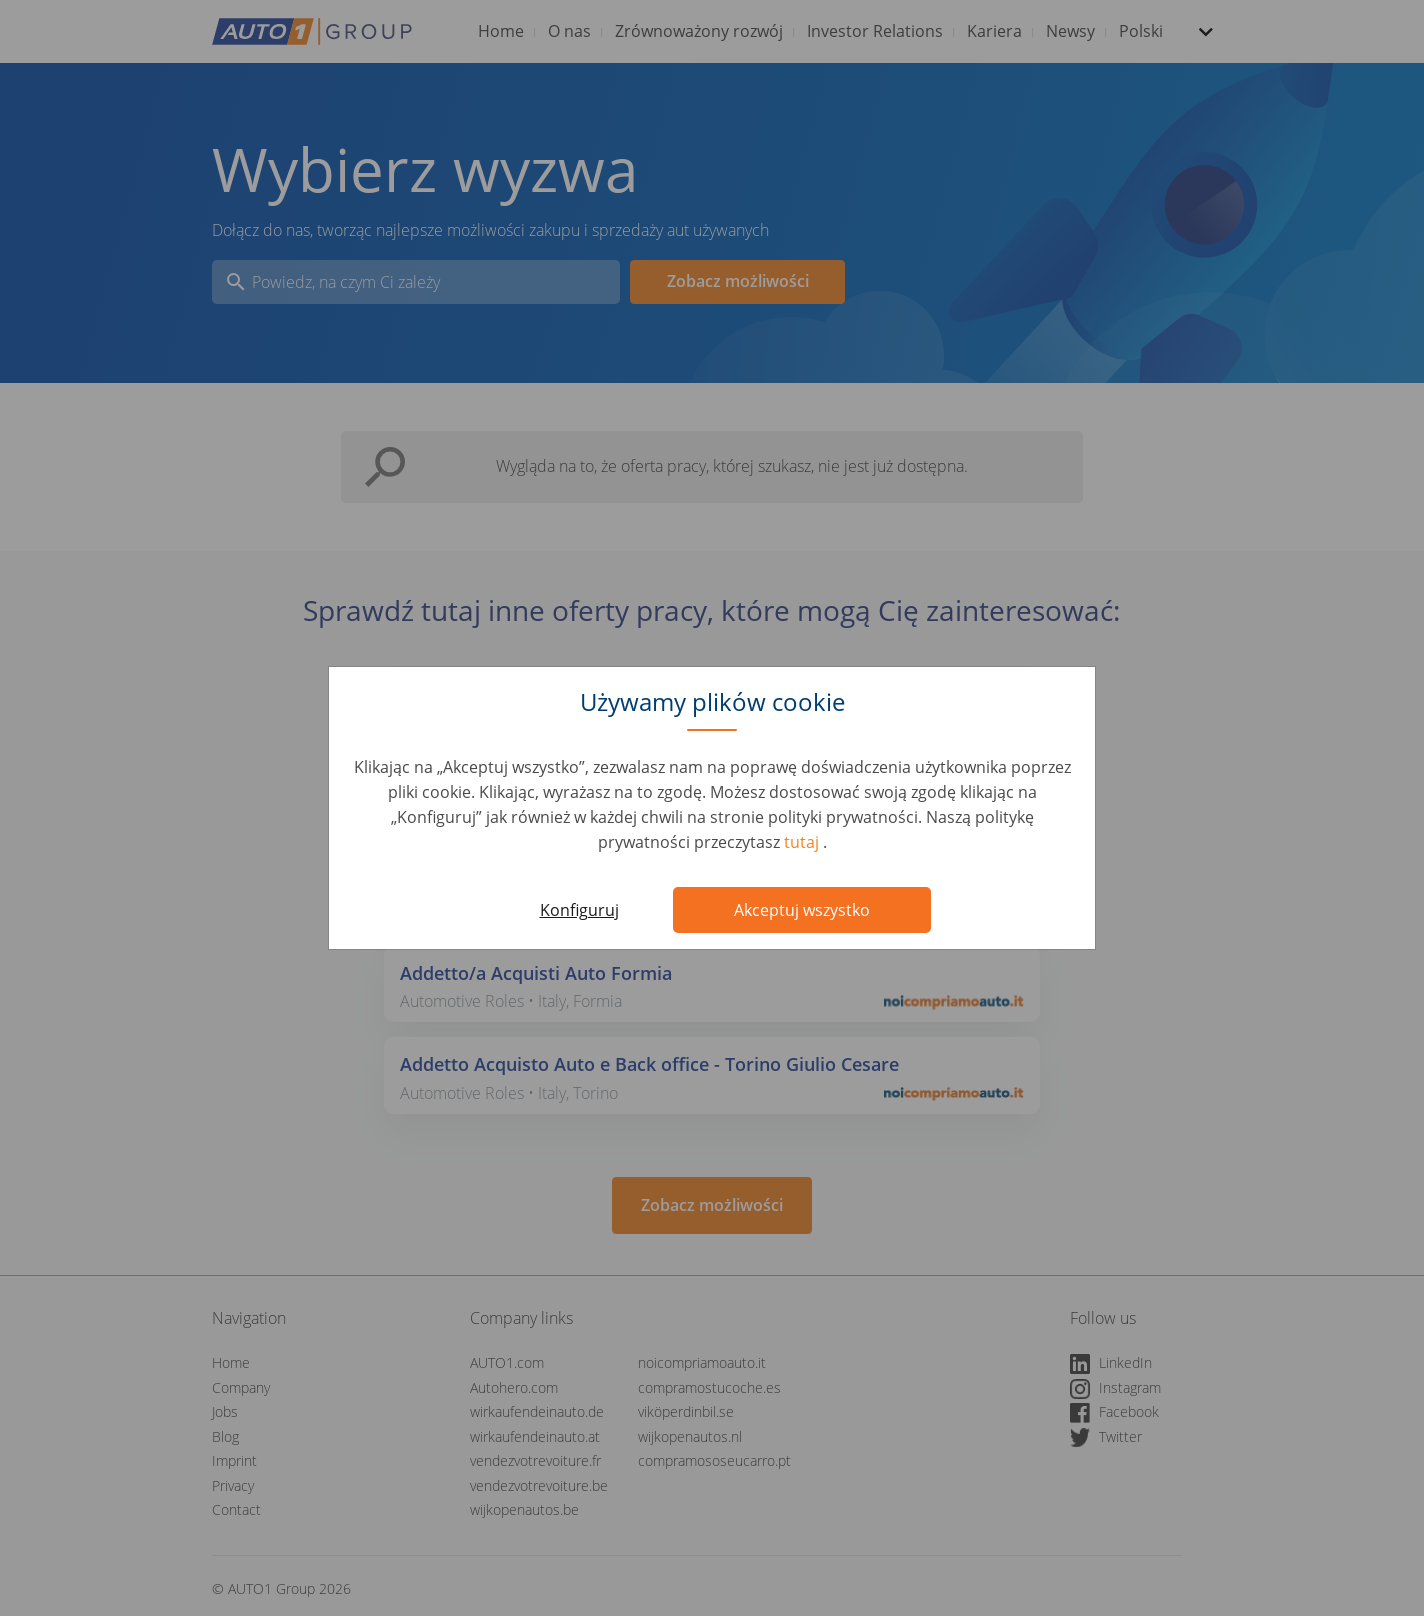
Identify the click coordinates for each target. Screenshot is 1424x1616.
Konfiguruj (579, 910)
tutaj (803, 842)
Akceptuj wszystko (802, 910)
